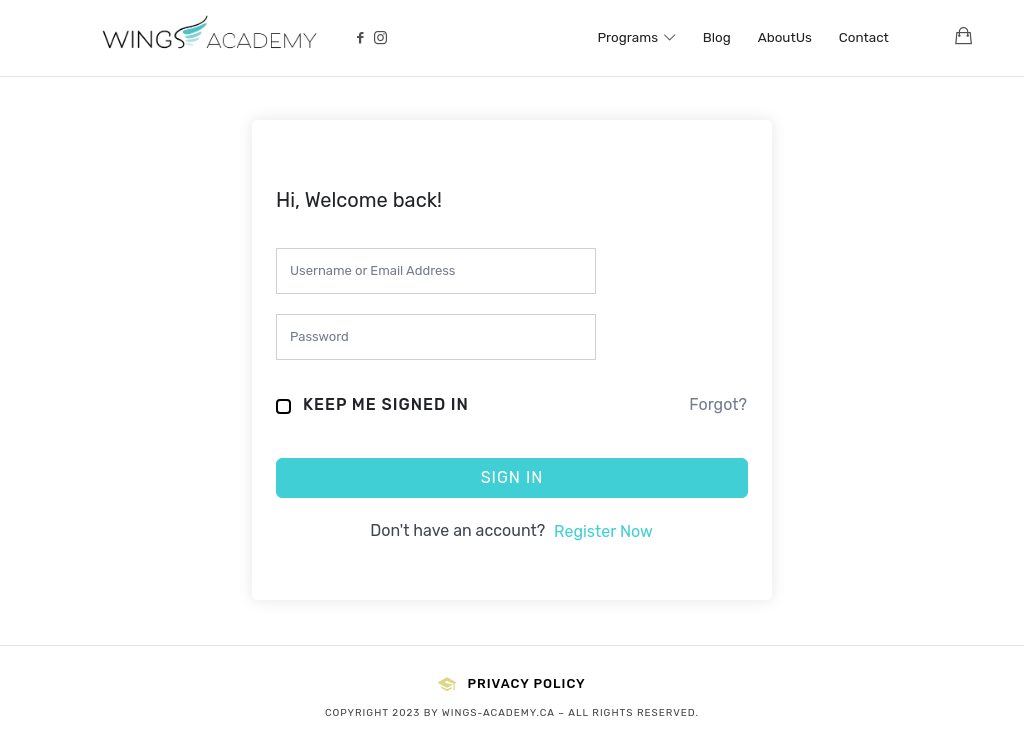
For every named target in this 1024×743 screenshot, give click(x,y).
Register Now (603, 531)
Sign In (512, 477)
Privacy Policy (511, 684)
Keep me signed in (386, 404)
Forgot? (718, 404)
